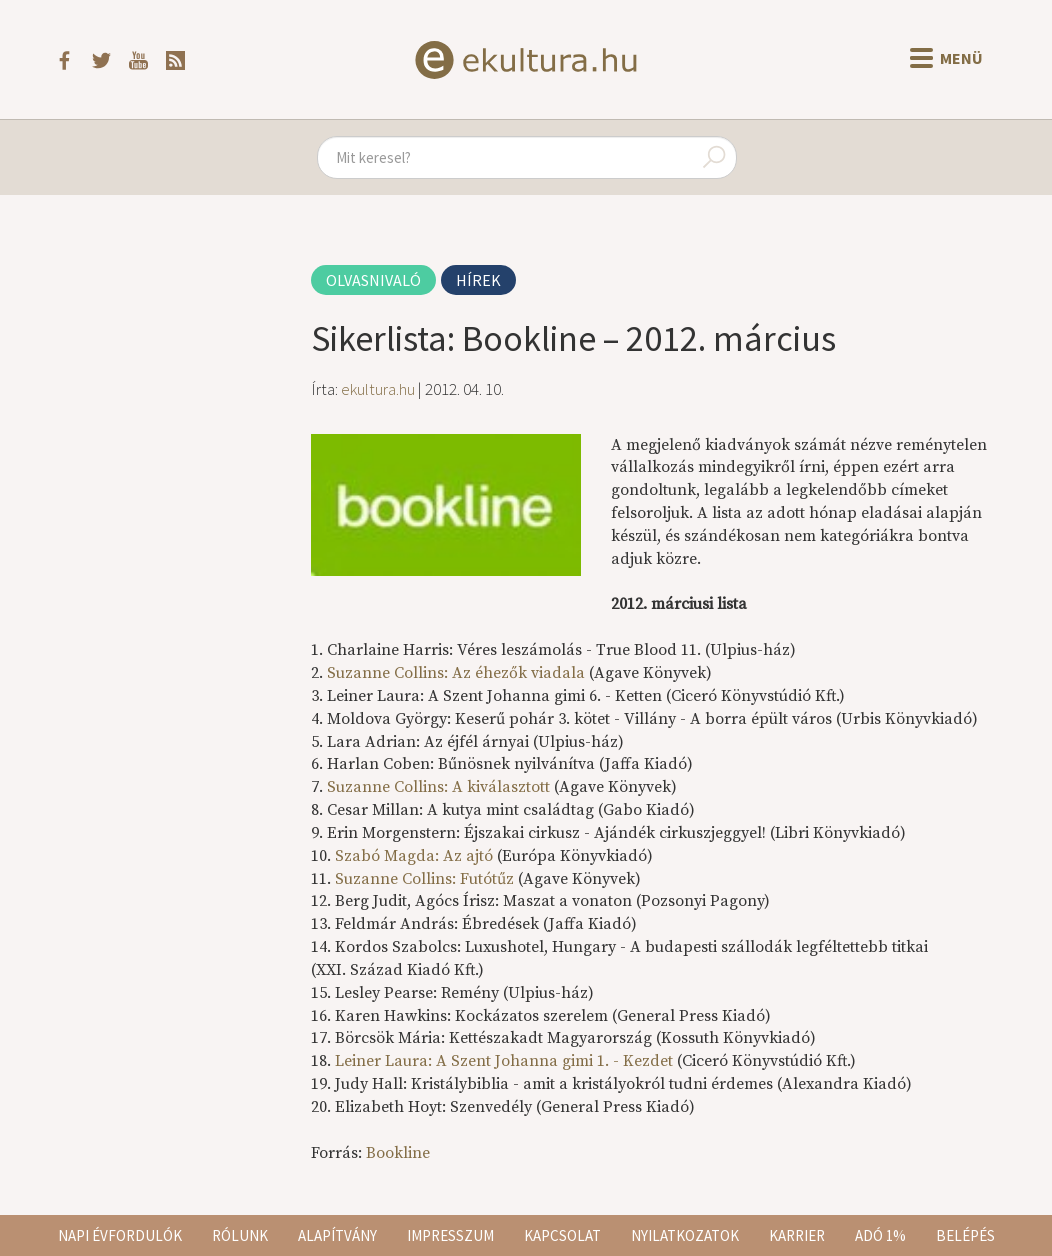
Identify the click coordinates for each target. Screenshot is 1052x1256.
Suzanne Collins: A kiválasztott (438, 787)
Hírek (478, 280)
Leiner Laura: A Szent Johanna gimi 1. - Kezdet (506, 1061)
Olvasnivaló (373, 280)
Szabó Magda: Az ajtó (414, 856)
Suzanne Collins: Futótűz (424, 879)
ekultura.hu (378, 389)
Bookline (398, 1153)
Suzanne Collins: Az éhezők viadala (456, 673)
